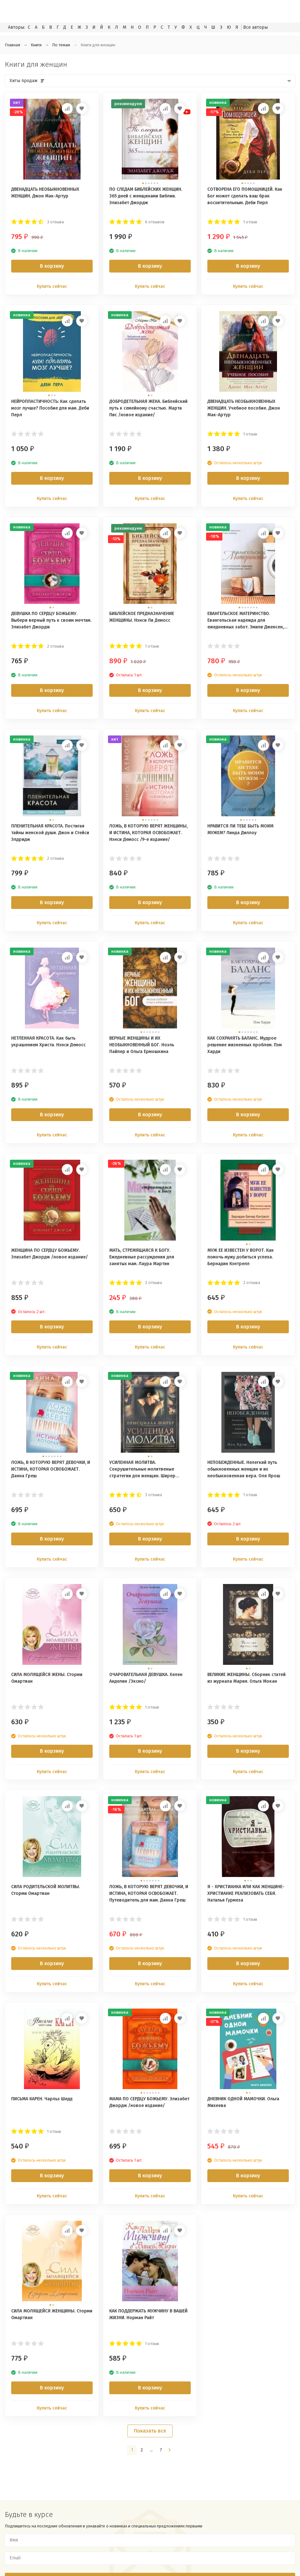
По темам (61, 44)
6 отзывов (155, 221)
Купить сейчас (52, 286)
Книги (36, 44)
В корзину (52, 266)
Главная (12, 44)
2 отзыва (55, 646)
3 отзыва (55, 221)
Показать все (150, 2431)
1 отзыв (250, 221)
